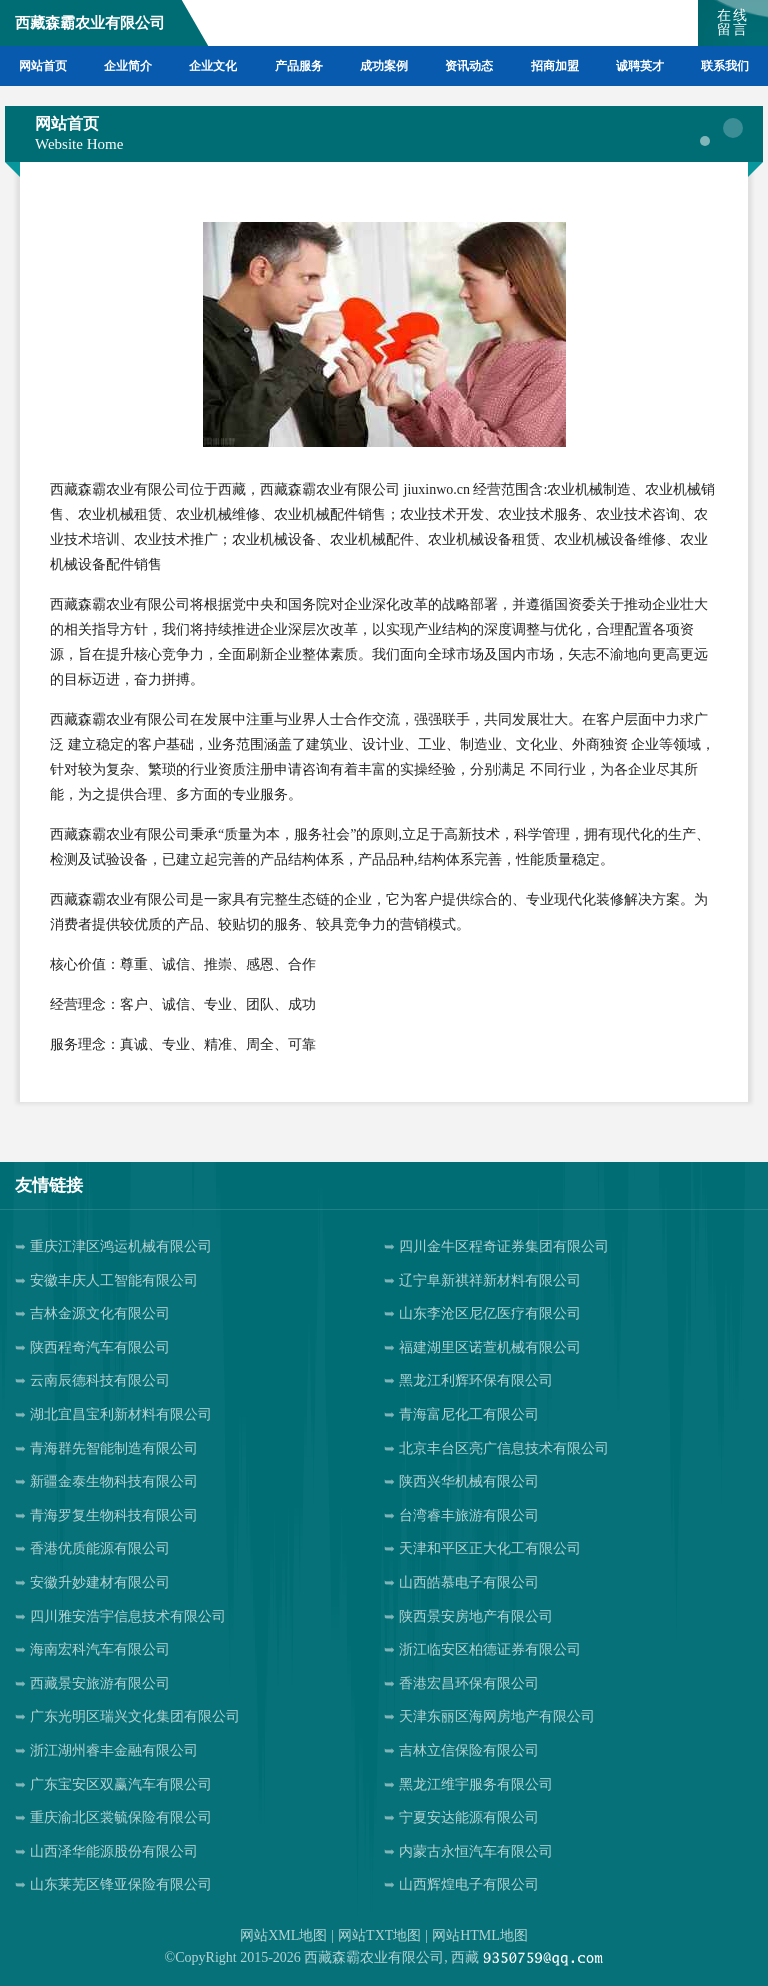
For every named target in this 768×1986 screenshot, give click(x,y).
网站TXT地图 (379, 1935)
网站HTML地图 (480, 1935)
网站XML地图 (283, 1935)
